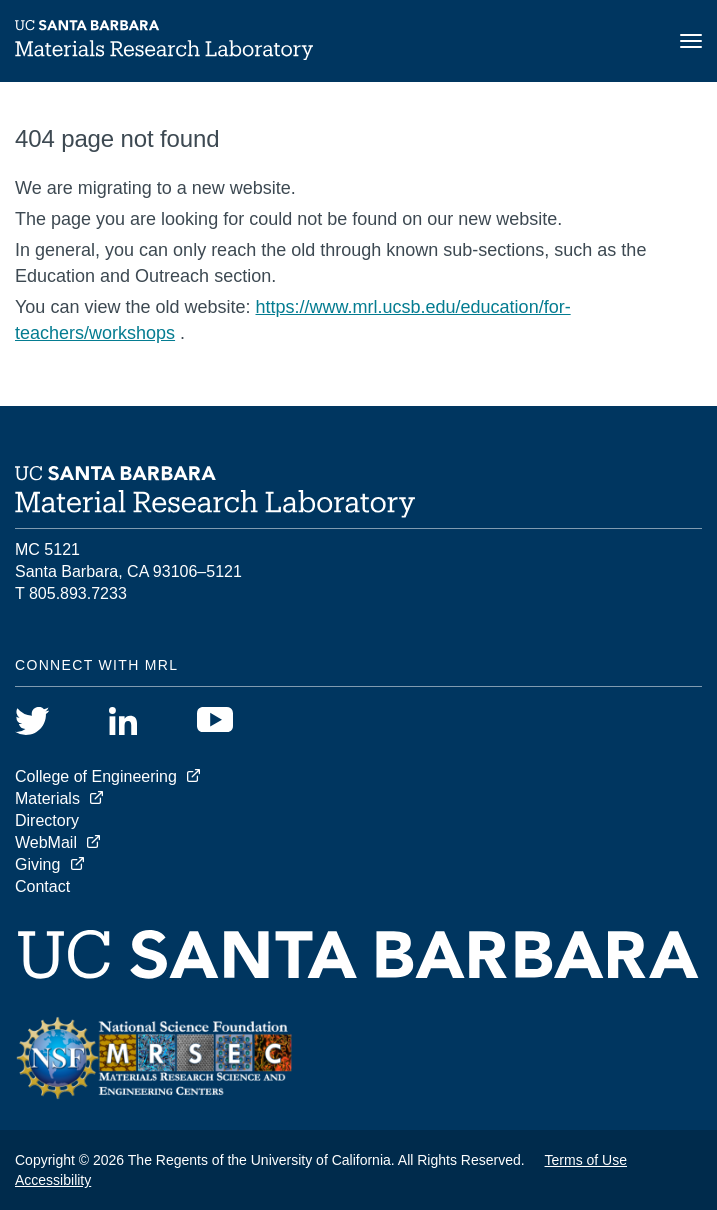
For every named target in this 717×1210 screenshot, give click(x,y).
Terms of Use (586, 1160)
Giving (37, 864)
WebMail (46, 842)
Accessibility (53, 1180)
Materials (47, 798)
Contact (42, 886)
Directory (47, 820)
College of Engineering (96, 776)
